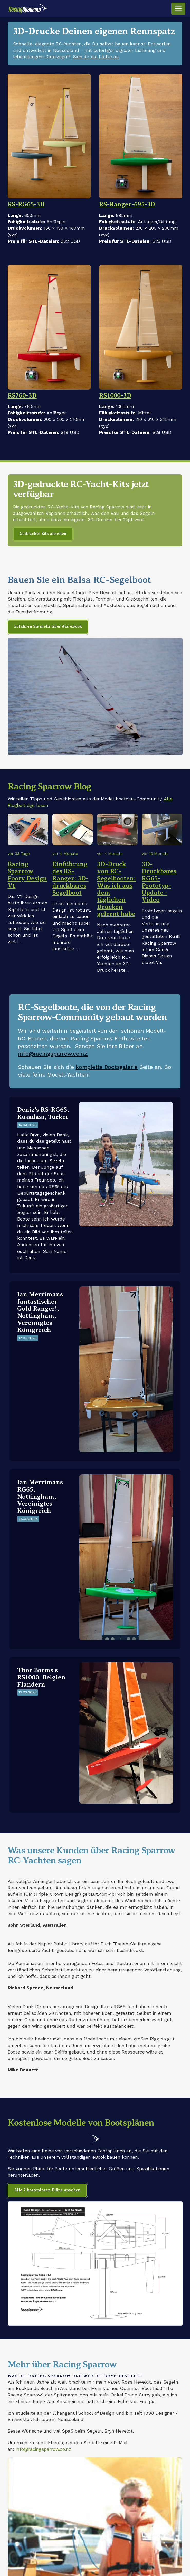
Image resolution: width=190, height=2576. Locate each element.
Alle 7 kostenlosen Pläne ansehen (47, 2190)
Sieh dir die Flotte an (96, 56)
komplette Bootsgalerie (107, 1067)
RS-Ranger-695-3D (127, 204)
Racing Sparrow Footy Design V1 (27, 874)
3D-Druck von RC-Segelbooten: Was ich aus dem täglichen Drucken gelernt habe (116, 888)
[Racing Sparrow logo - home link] (28, 10)
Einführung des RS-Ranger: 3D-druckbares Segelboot (70, 878)
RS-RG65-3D (26, 204)
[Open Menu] (178, 9)
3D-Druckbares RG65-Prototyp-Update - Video (159, 881)
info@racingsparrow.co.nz (43, 2449)
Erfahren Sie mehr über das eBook (48, 626)
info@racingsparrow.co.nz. (53, 1054)
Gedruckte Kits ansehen (43, 533)
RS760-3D (22, 395)
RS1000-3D (115, 395)
